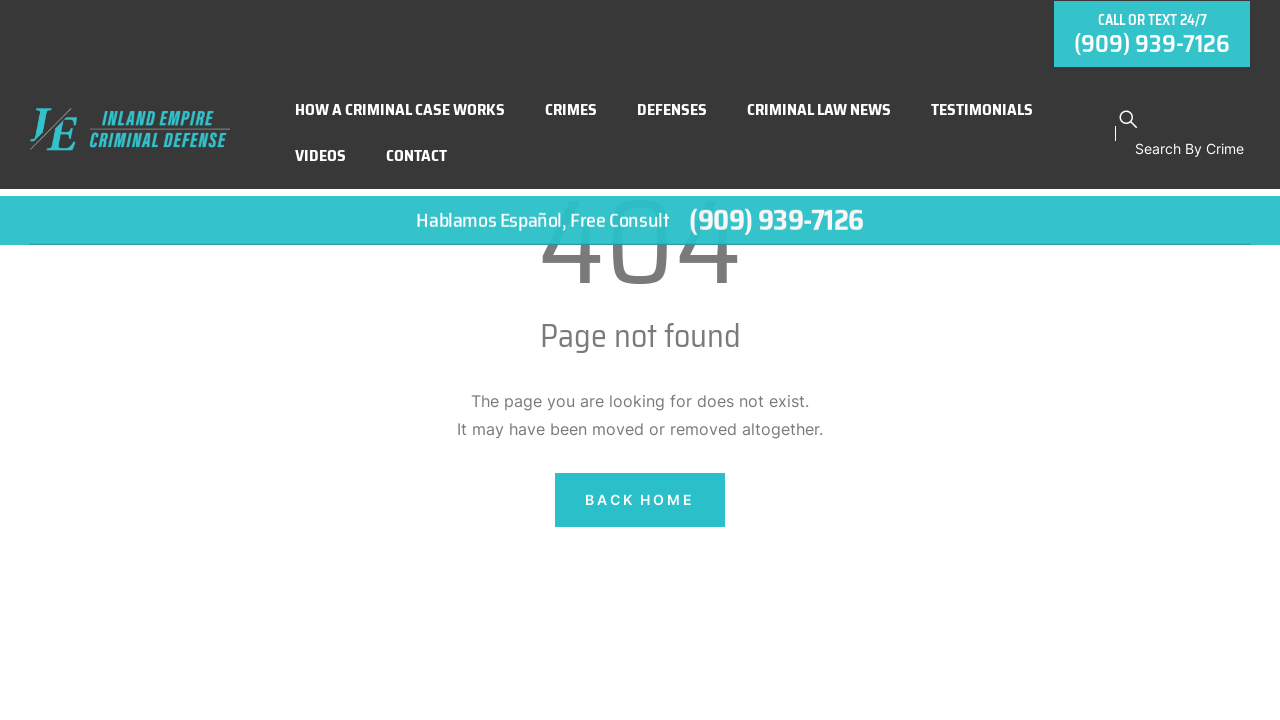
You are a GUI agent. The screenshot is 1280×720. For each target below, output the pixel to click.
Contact (416, 148)
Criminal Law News (819, 102)
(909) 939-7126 (776, 218)
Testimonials (982, 102)
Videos (320, 148)
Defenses (672, 102)
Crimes (571, 102)
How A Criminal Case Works (400, 102)
